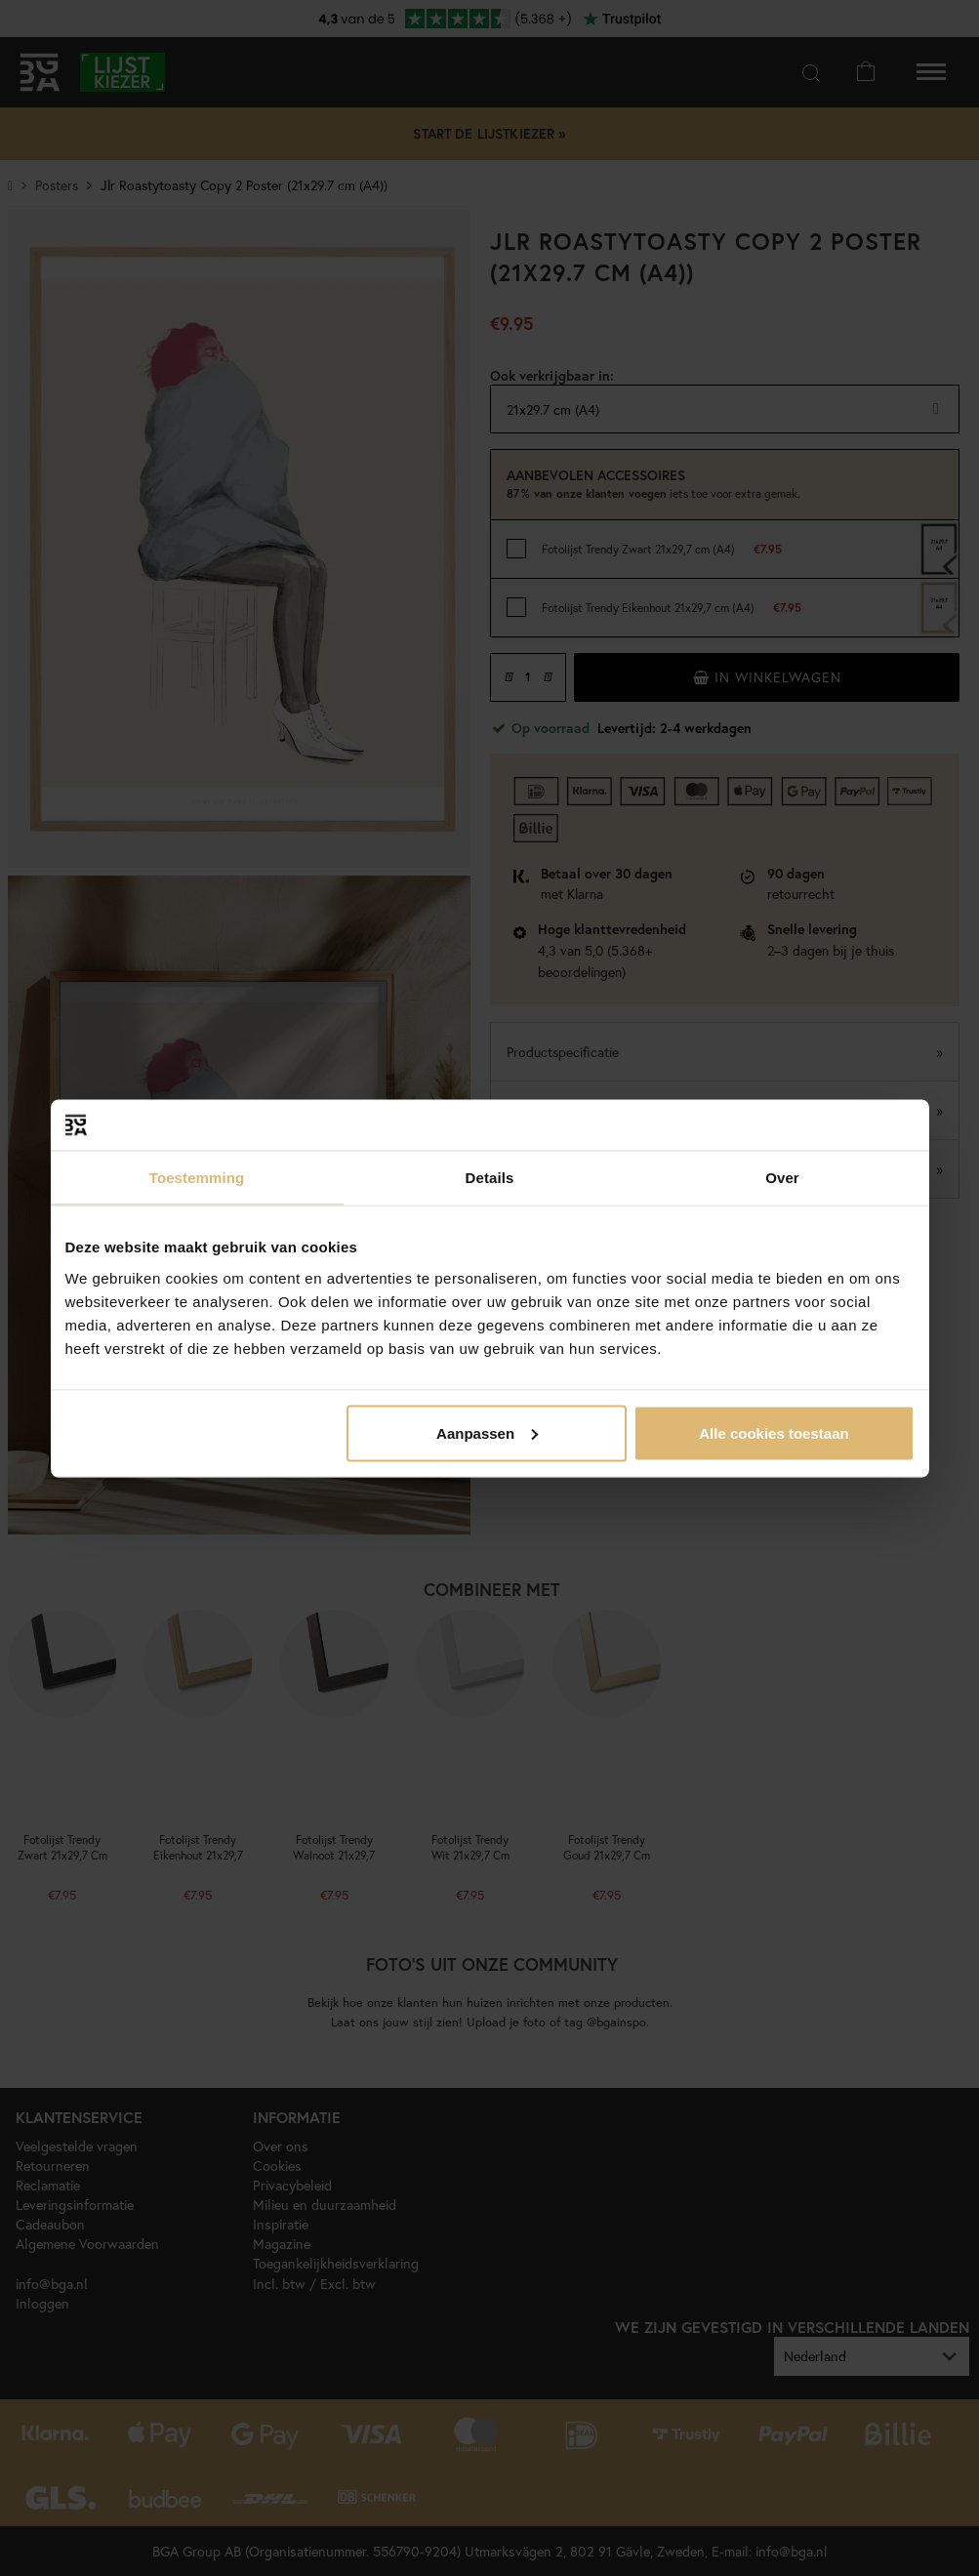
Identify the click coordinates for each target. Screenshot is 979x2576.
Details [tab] (490, 1177)
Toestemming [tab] (197, 1177)
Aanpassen (487, 1432)
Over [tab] (782, 1177)
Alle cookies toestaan (773, 1432)
